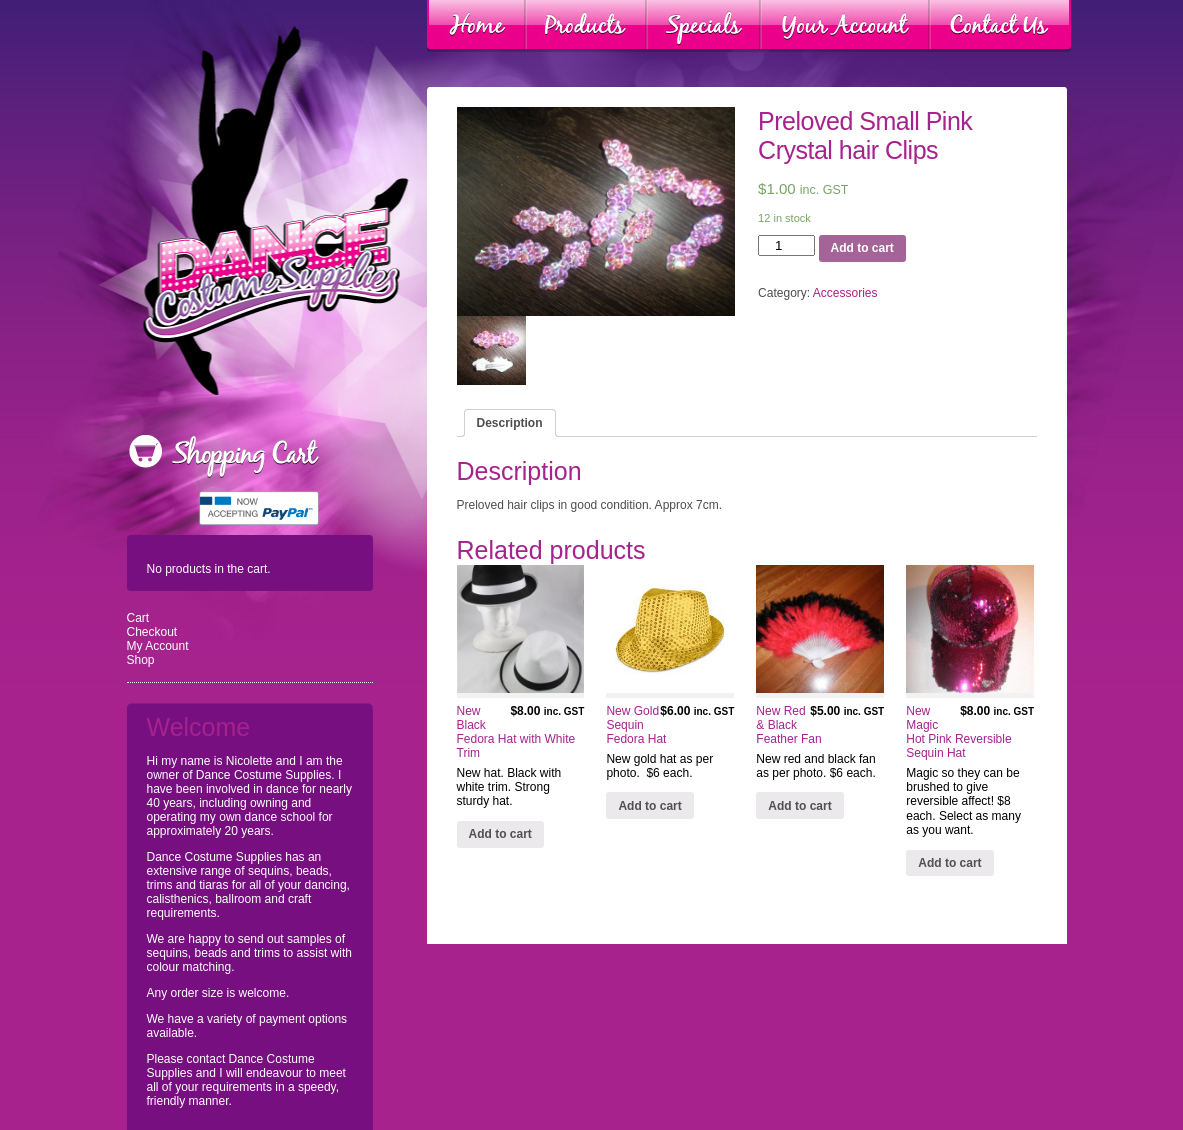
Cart (138, 618)
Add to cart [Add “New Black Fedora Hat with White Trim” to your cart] (500, 834)
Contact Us (1000, 26)
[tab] (510, 423)
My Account (158, 646)
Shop (141, 660)
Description (510, 423)
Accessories (845, 293)
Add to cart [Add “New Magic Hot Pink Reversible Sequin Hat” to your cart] (949, 863)
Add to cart (862, 248)
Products (586, 26)
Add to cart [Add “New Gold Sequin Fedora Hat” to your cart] (649, 806)
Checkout (152, 632)
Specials (703, 26)
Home (476, 26)
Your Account (845, 26)
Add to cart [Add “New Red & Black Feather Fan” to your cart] (799, 806)
